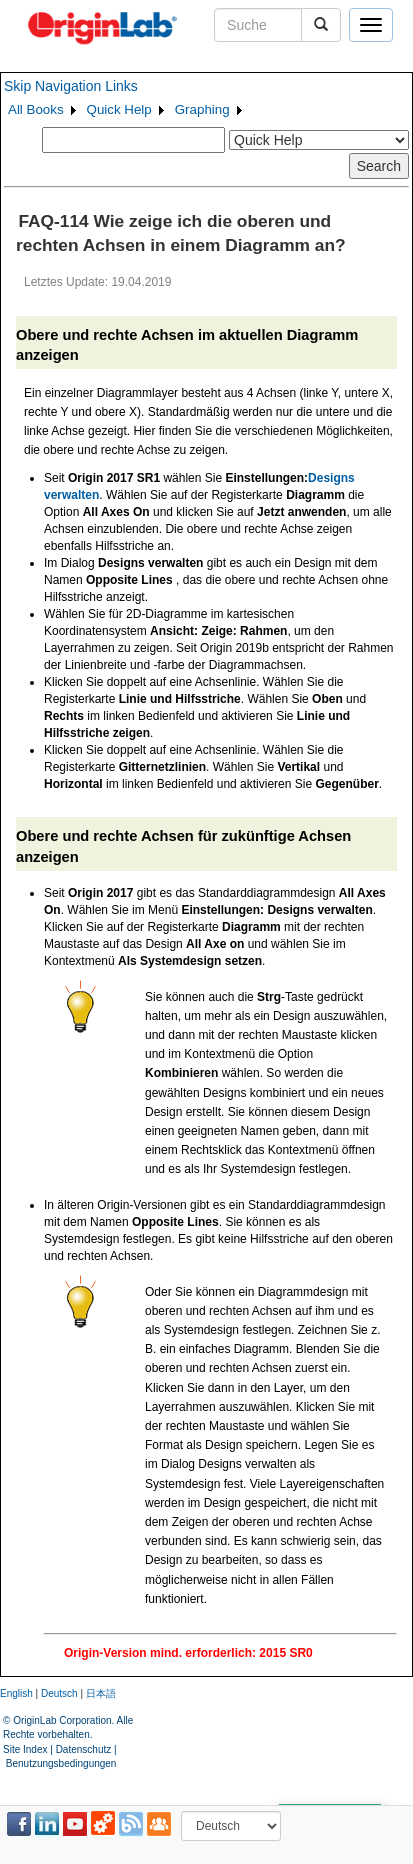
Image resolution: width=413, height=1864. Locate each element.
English (16, 1693)
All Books (36, 109)
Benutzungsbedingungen (61, 1763)
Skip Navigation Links (71, 86)
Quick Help (119, 109)
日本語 (101, 1693)
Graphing (202, 109)
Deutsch (59, 1693)
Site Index (25, 1749)
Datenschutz (84, 1749)
